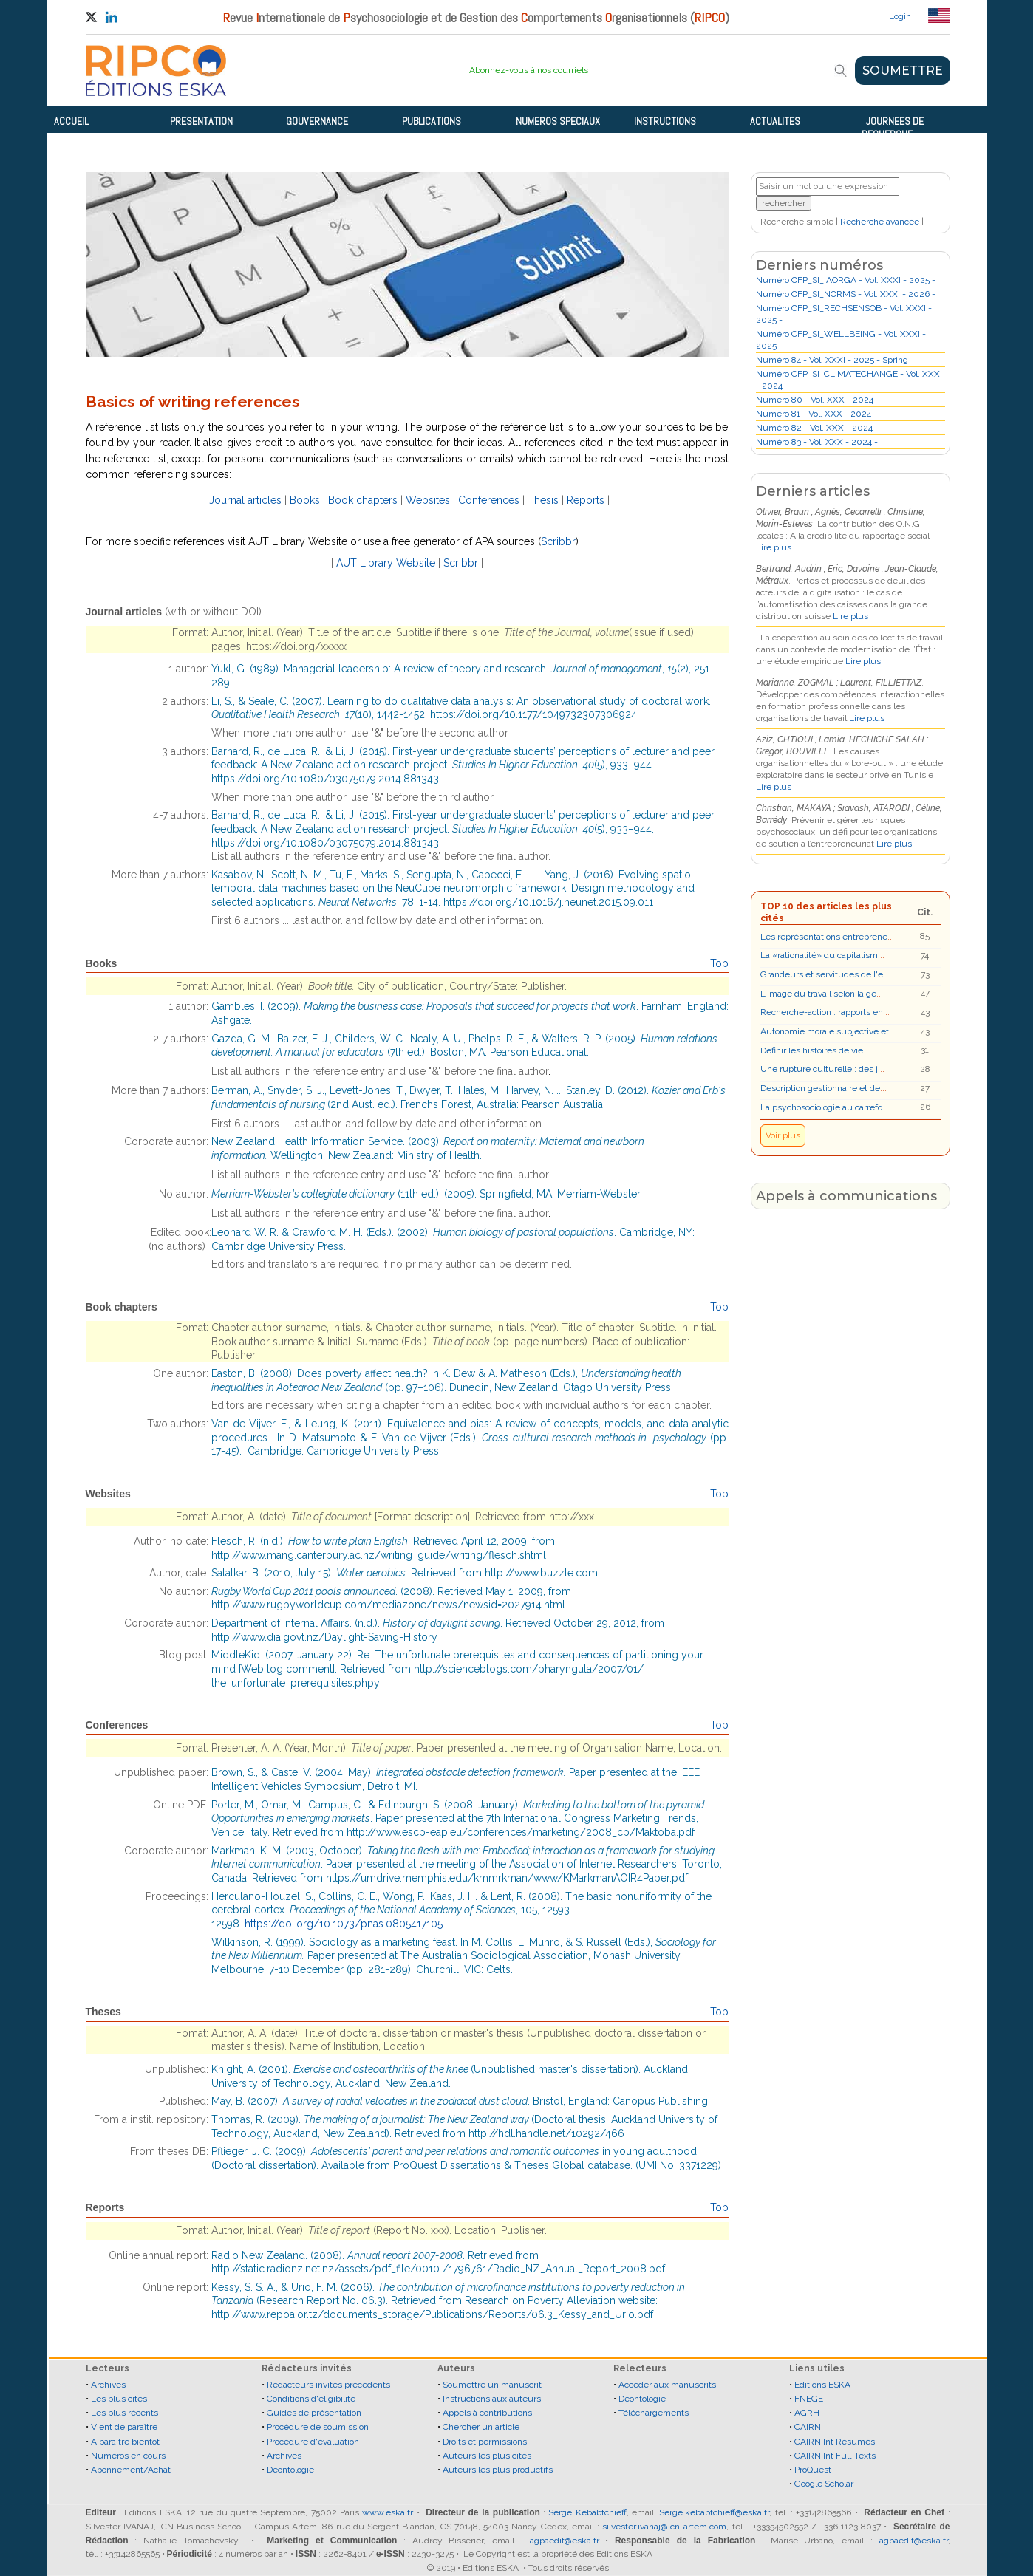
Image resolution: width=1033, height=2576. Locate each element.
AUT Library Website (385, 563)
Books (305, 500)
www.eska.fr (387, 2512)
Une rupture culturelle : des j (819, 1069)
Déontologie (290, 2469)
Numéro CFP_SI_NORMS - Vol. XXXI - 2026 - (845, 294)
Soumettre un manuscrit (492, 2384)
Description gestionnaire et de (820, 1088)
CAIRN (807, 2427)
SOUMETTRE (902, 71)
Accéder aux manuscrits (667, 2384)
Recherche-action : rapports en (821, 1012)
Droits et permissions (485, 2441)
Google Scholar (823, 2483)
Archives (108, 2384)
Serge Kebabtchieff (587, 2512)
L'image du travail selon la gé (818, 993)
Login (900, 16)
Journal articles (245, 500)
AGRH (806, 2413)
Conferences (488, 500)
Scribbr (558, 541)
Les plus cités (119, 2399)
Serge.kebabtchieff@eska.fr (714, 2512)
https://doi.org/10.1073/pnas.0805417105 (344, 1924)
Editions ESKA (822, 2384)
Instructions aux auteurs (492, 2399)
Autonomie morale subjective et (824, 1031)
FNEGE (808, 2399)
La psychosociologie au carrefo (821, 1107)
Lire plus (773, 547)
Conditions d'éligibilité (311, 2399)
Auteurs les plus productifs (498, 2469)
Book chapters (363, 500)
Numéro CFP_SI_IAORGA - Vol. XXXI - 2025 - (845, 280)
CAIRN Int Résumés (834, 2441)
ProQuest (812, 2469)
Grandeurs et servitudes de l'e (821, 974)
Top (719, 963)
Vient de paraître (124, 2427)
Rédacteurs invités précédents (328, 2384)
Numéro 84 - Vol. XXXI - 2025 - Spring (832, 360)
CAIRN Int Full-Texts (835, 2455)
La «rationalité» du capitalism (819, 955)
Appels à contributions (487, 2413)
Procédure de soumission (318, 2427)
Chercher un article (481, 2427)
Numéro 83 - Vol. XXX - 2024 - (817, 442)
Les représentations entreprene (823, 937)
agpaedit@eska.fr (564, 2540)
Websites (428, 500)
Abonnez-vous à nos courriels (528, 70)
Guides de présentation (314, 2413)
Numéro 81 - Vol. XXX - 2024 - (816, 414)
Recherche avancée (879, 221)
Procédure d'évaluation (313, 2441)
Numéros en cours (128, 2455)
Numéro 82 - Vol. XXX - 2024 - (817, 428)
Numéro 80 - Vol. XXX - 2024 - (817, 399)
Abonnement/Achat (131, 2469)
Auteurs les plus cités (487, 2455)
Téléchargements (653, 2413)
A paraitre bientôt (125, 2441)
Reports (585, 500)
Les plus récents (124, 2413)
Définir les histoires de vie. (813, 1050)
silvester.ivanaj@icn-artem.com (664, 2526)
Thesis (543, 500)
